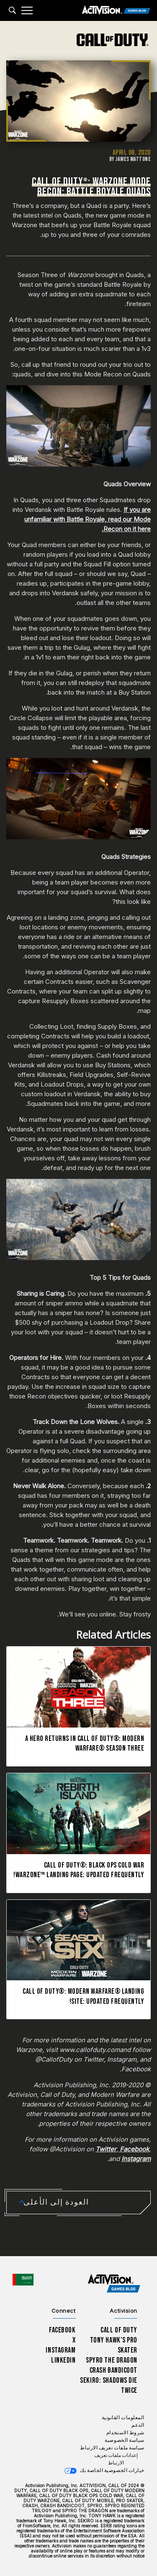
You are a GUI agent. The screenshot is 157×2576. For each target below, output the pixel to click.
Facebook (62, 2330)
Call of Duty (118, 2330)
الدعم (137, 2425)
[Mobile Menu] (26, 10)
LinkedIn (63, 2360)
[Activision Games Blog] (116, 10)
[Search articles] (12, 10)
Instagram (60, 2350)
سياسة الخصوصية (124, 2440)
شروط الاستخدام (125, 2433)
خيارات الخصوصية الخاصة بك (112, 2470)
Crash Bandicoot (113, 2370)
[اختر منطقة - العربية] (23, 2279)
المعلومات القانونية (123, 2418)
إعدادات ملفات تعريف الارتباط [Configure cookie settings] (116, 2459)
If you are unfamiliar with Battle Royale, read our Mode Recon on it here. (87, 519)
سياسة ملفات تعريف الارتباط (112, 2448)
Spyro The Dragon (111, 2360)
